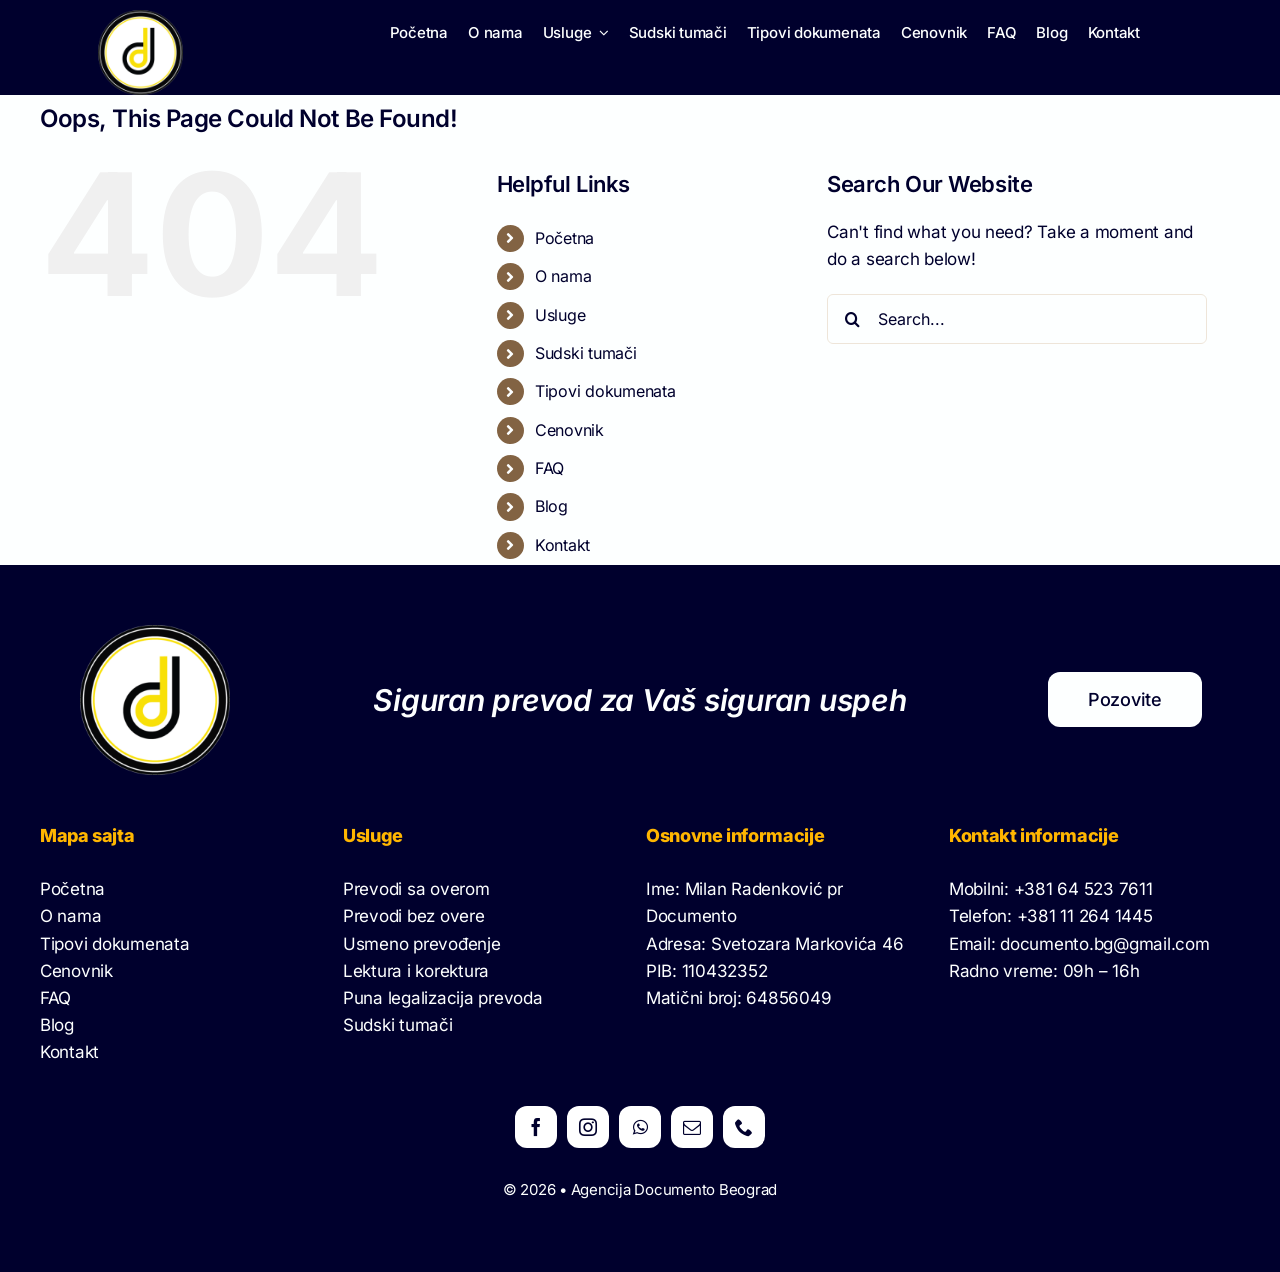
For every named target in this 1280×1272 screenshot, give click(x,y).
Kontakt (562, 545)
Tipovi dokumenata (605, 391)
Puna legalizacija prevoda (443, 998)
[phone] (744, 1127)
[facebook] (536, 1127)
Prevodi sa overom (416, 889)
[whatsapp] (640, 1127)
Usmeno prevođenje (422, 944)
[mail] (692, 1127)
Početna (564, 238)
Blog (551, 506)
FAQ (549, 468)
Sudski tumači (586, 353)
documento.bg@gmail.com (1104, 944)
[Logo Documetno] (140, 18)
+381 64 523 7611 (1083, 889)
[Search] (852, 319)
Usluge (560, 315)
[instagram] (588, 1127)
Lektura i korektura (416, 971)
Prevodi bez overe (414, 916)
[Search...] (1017, 319)
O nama (563, 276)
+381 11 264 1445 (1085, 916)
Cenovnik (569, 430)
